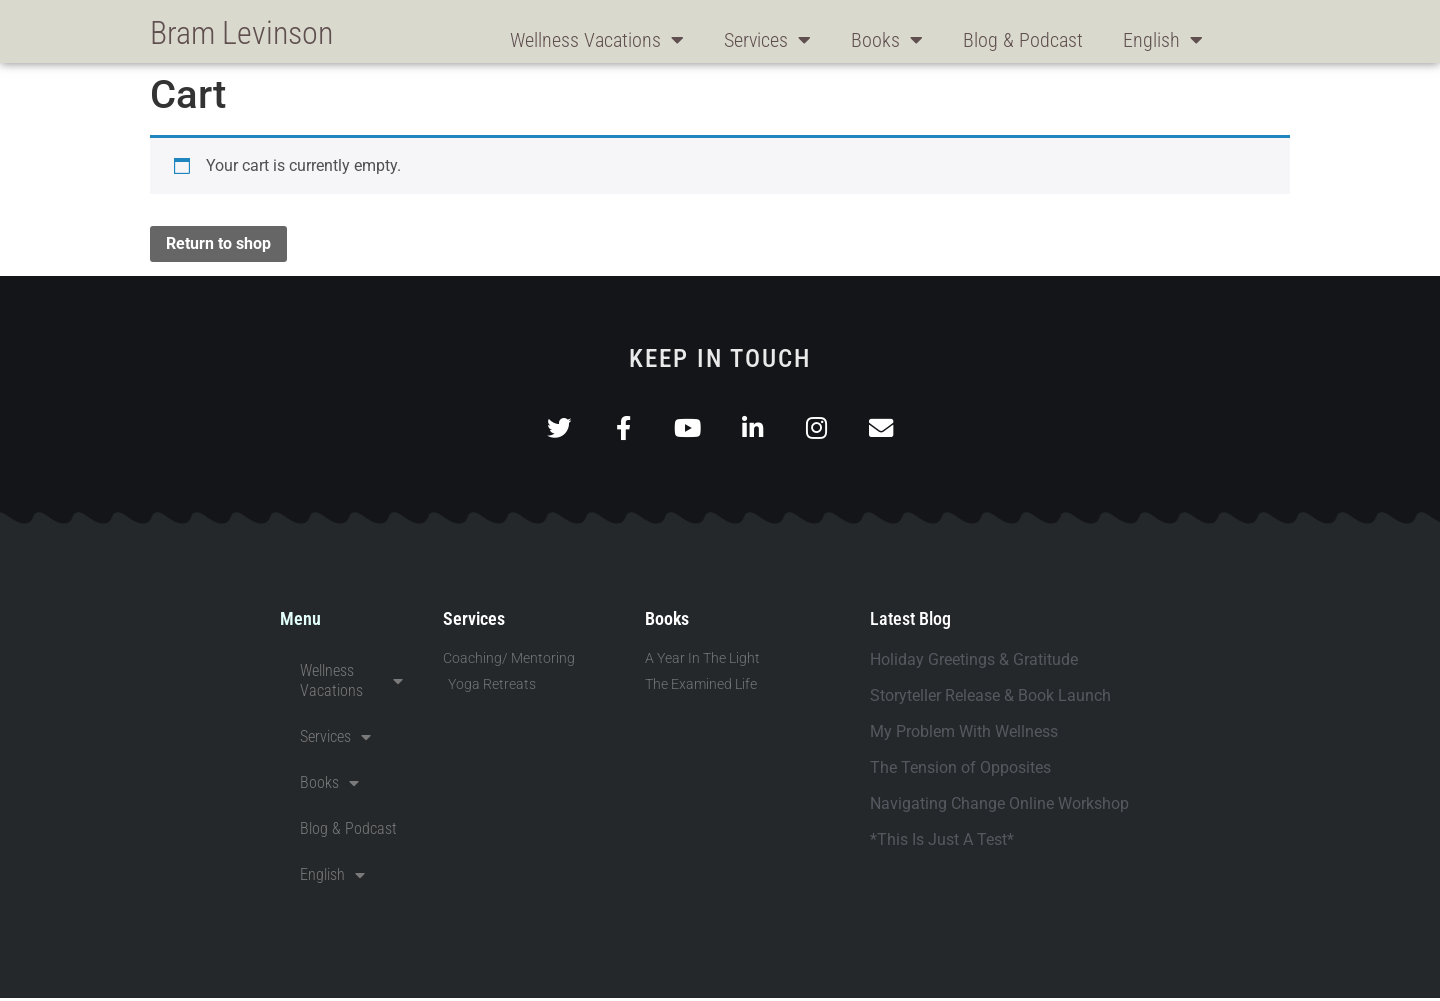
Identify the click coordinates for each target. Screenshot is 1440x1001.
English (1163, 40)
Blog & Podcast (1023, 40)
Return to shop (218, 243)
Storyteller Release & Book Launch (990, 698)
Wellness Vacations (597, 40)
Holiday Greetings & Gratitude (974, 662)
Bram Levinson (241, 33)
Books (887, 40)
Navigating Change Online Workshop (999, 806)
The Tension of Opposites (960, 770)
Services (767, 40)
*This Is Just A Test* (942, 842)
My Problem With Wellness (964, 734)
